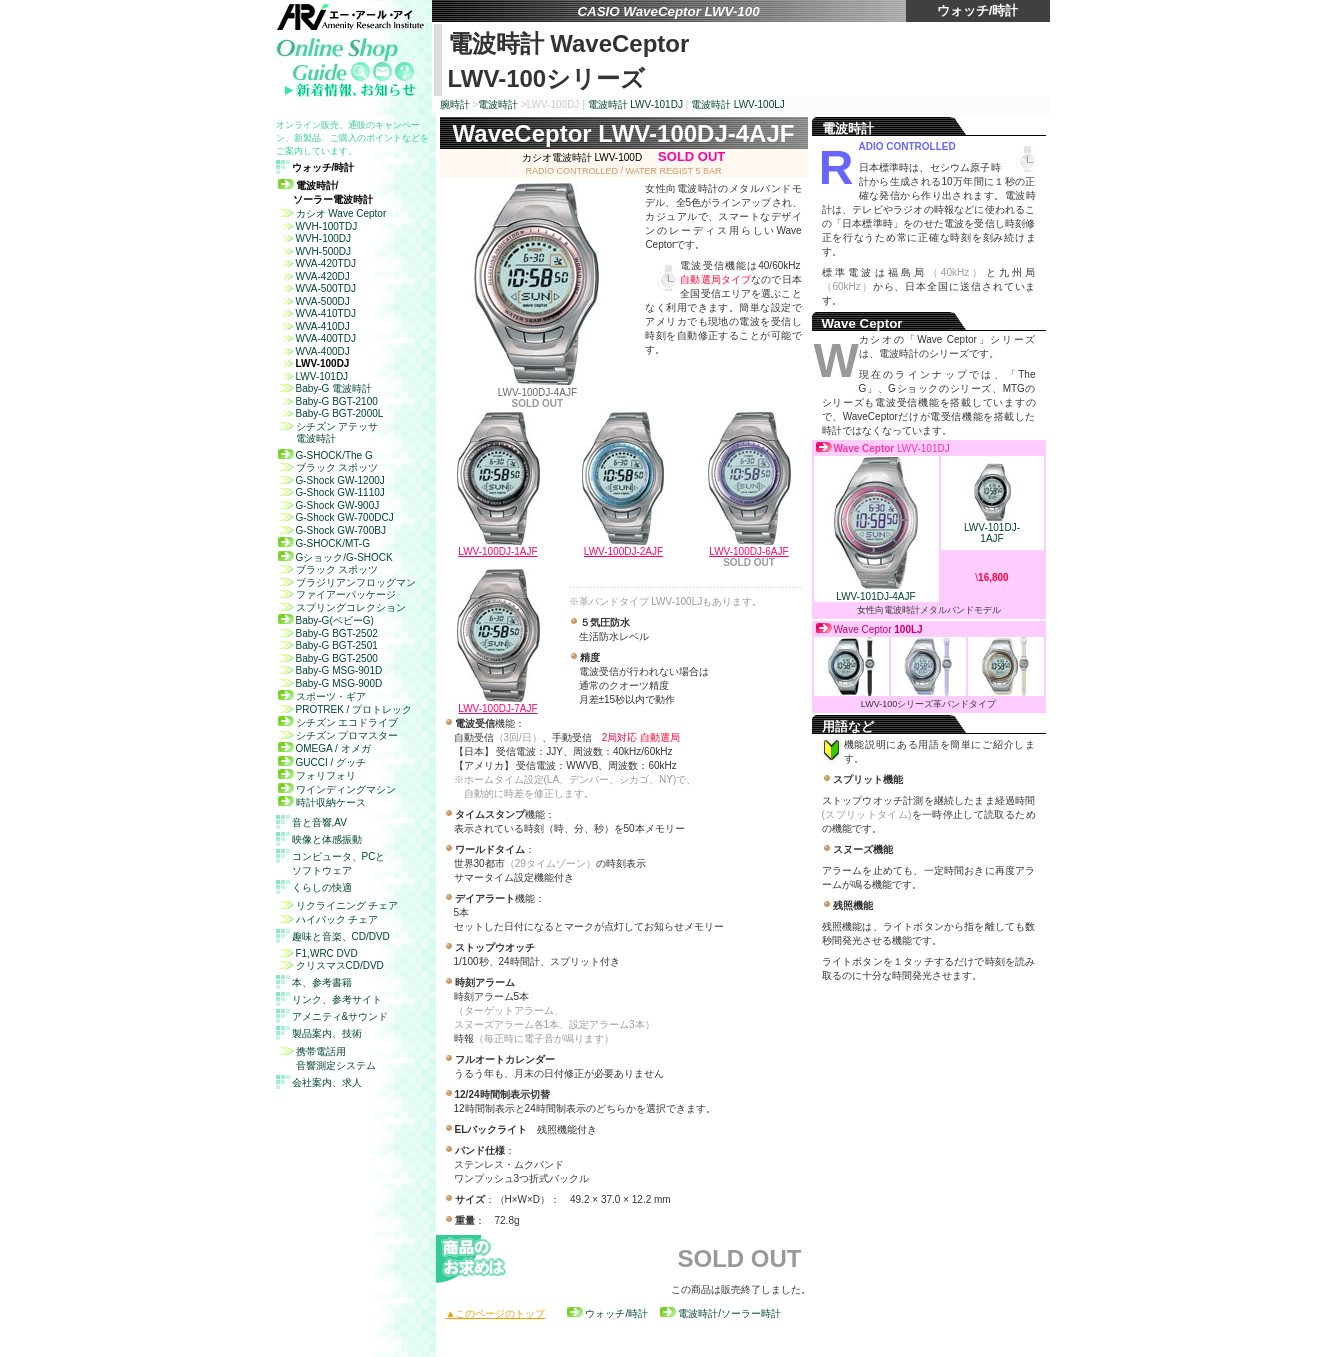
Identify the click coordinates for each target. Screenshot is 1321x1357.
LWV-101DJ (313, 376)
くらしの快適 (322, 887)
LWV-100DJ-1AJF (497, 551)
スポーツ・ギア (322, 696)
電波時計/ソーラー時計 (720, 1313)
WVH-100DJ (315, 238)
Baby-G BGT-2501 (328, 645)
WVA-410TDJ (317, 313)
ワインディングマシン (337, 789)
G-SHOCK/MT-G (324, 543)
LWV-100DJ (314, 363)
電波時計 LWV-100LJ (738, 104)
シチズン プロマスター (338, 735)
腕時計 (455, 104)
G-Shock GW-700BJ (332, 530)
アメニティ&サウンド (340, 1016)
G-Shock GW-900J (329, 505)
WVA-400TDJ (317, 338)
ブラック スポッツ (328, 467)
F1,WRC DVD (318, 953)
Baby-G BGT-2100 (328, 401)
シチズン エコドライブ (338, 722)
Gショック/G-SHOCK (335, 557)
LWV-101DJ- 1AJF (992, 528)
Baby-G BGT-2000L (331, 413)
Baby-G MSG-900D (330, 683)
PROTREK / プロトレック (345, 709)
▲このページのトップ (496, 1313)
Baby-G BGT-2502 (328, 633)
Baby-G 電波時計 (325, 388)
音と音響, (319, 822)
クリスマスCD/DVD (331, 965)
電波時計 (498, 104)
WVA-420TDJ (317, 263)
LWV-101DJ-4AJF (876, 592)
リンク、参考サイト (337, 999)
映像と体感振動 (327, 839)
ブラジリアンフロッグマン (347, 582)
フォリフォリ (317, 775)
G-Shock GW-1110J (331, 492)
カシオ (332, 213)
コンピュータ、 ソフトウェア (339, 863)
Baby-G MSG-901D (330, 670)
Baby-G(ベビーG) (326, 620)
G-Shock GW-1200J (331, 480)
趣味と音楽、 (341, 936)
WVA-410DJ (314, 326)
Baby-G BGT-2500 (328, 658)
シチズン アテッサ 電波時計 (328, 433)
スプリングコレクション (342, 607)
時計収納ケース (322, 802)
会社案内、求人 (327, 1082)
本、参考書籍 (322, 982)
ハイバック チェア (328, 919)
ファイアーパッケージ (337, 594)
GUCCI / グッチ (322, 762)
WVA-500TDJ (317, 288)
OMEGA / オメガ (324, 748)
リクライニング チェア (338, 905)
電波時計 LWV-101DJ (635, 104)
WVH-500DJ (315, 251)
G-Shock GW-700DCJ (336, 517)
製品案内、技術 (327, 1033)
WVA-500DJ (314, 301)
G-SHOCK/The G (325, 455)
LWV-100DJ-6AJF (748, 551)
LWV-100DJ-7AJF (497, 708)
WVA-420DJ (314, 276)
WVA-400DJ (314, 351)
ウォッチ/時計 (607, 1313)
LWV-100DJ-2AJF (623, 551)
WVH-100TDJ (318, 226)
